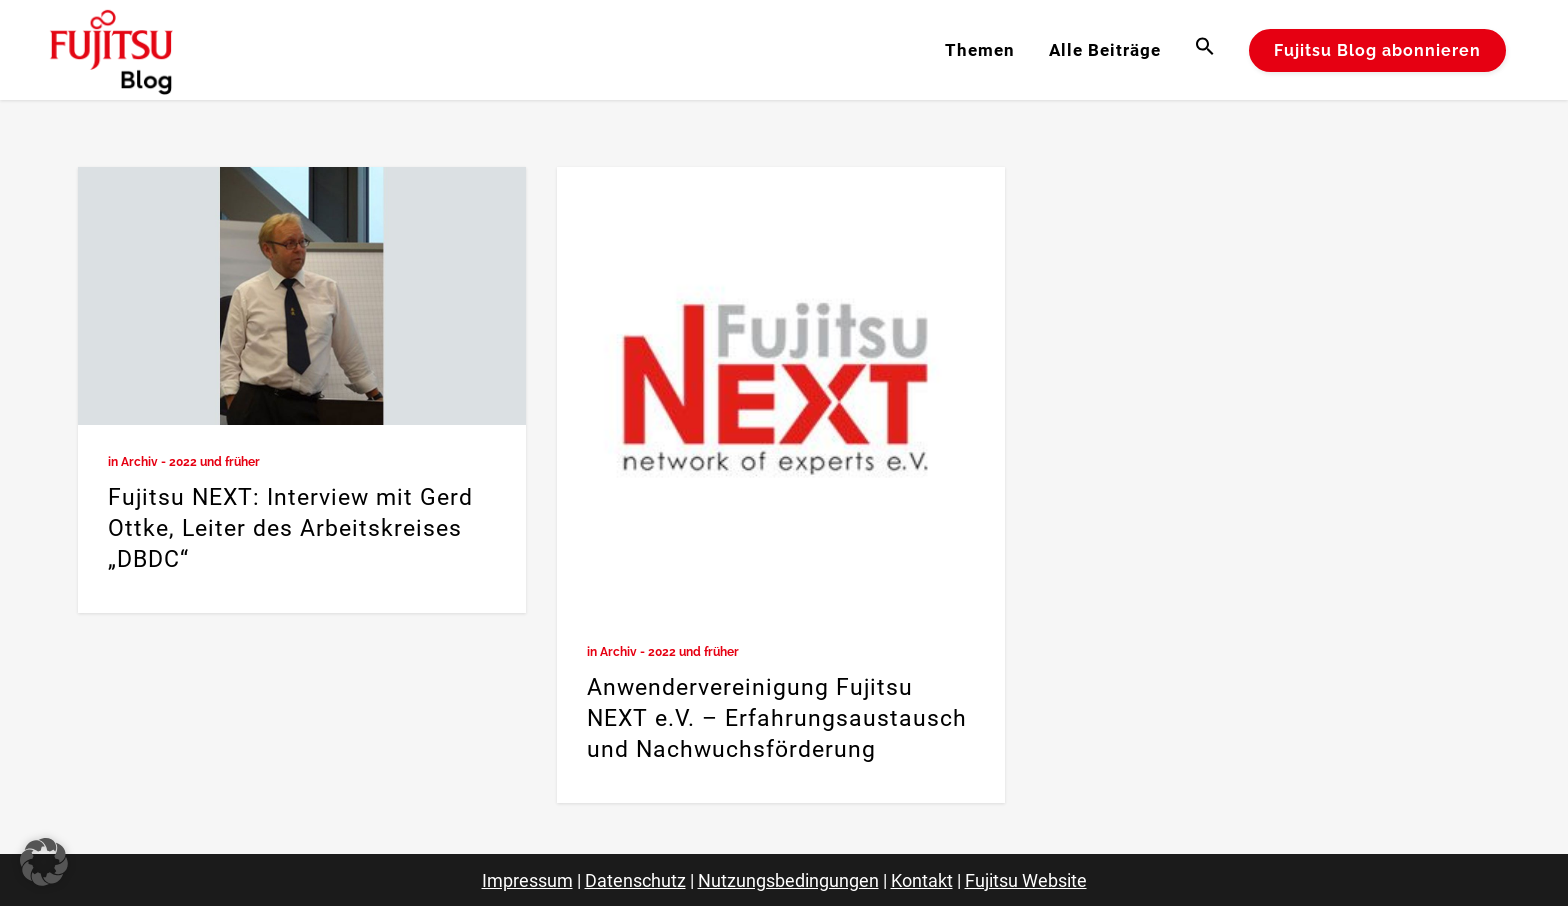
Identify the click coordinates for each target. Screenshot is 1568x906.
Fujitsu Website (1026, 880)
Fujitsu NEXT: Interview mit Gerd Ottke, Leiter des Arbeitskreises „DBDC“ (290, 528)
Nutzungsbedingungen (788, 880)
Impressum (527, 880)
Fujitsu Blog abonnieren (1377, 50)
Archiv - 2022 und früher (190, 462)
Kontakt (922, 880)
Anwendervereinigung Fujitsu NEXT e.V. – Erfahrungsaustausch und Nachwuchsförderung (777, 718)
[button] (1205, 50)
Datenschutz (635, 880)
